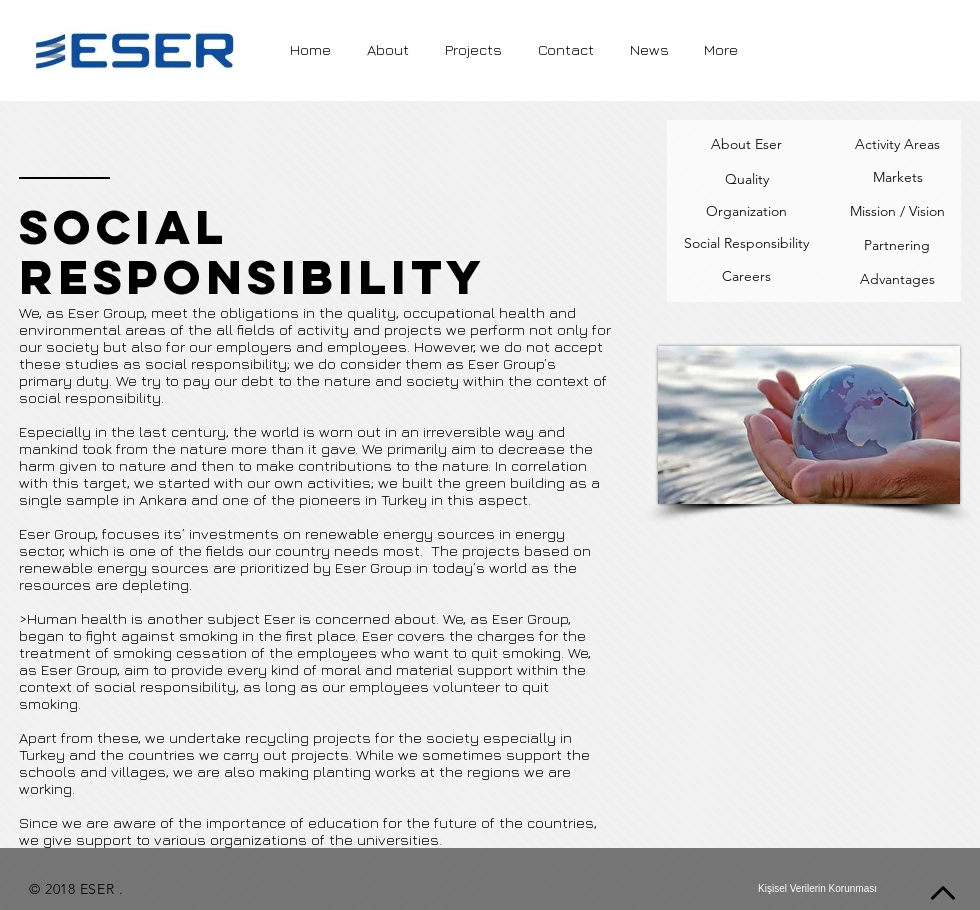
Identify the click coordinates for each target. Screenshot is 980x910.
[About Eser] (746, 144)
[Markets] (897, 178)
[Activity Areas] (897, 145)
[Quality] (746, 179)
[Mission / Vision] (897, 212)
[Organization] (746, 212)
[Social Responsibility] (746, 244)
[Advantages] (897, 280)
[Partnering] (897, 246)
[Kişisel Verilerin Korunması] (817, 889)
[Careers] (746, 277)
